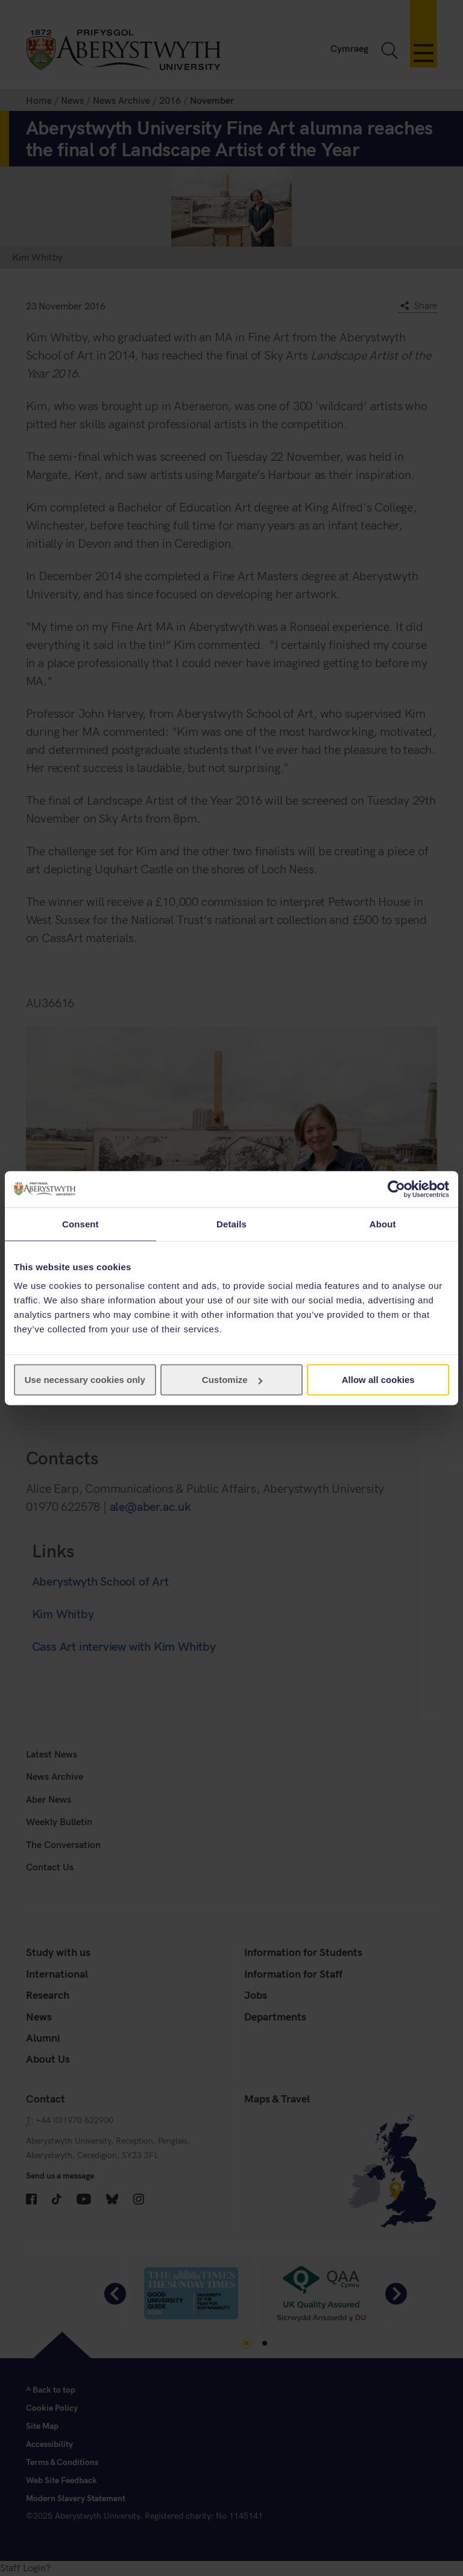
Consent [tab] (80, 1223)
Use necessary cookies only (85, 1380)
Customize (232, 1380)
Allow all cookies (378, 1380)
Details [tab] (231, 1223)
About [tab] (383, 1223)
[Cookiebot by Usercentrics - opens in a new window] (396, 1189)
